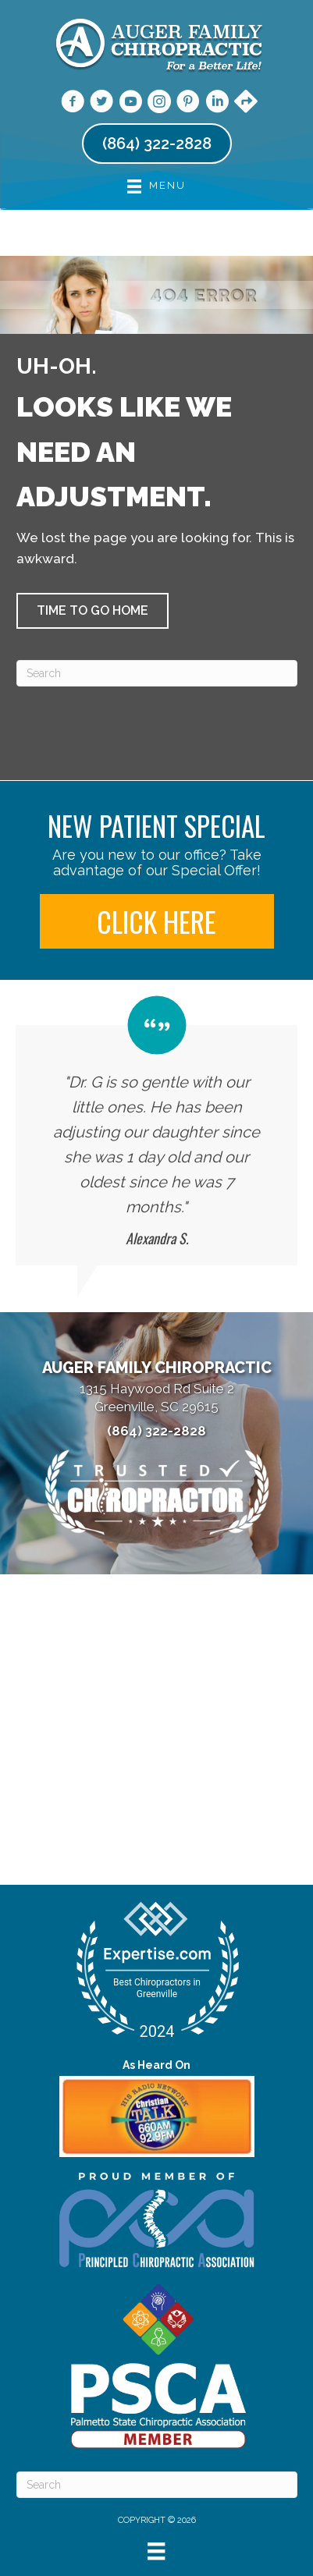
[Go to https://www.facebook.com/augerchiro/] (72, 104)
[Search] (156, 673)
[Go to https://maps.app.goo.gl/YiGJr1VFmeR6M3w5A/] (246, 103)
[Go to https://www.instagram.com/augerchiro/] (159, 104)
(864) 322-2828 (156, 1431)
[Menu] (156, 2551)
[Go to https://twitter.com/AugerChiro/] (101, 104)
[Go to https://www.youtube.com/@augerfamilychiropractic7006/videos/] (130, 104)
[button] (92, 611)
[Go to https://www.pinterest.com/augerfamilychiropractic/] (188, 104)
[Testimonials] (156, 1130)
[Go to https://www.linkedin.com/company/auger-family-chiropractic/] (217, 104)
